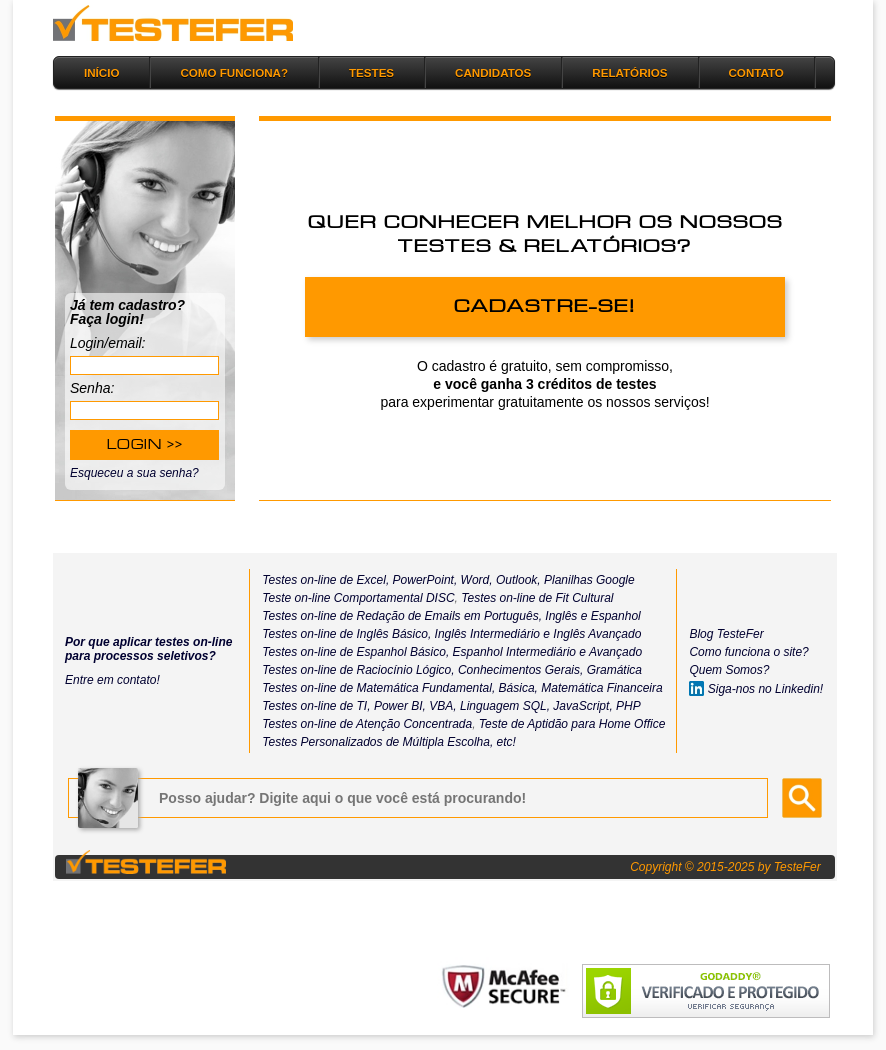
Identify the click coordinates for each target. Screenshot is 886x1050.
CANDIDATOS (493, 72)
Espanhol (613, 616)
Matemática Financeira (601, 688)
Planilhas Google (589, 580)
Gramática (614, 670)
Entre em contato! (112, 680)
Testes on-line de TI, (316, 706)
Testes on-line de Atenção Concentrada (367, 724)
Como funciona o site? (748, 652)
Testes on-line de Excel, (325, 580)
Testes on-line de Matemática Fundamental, (378, 688)
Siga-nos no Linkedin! (756, 689)
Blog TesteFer (726, 634)
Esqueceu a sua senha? (134, 473)
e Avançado (610, 652)
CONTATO (756, 72)
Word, (474, 580)
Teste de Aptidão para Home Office (572, 724)
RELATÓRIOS (629, 72)
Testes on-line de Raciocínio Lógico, (358, 670)
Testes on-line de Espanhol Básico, (357, 652)
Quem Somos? (729, 670)
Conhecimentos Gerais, (519, 670)
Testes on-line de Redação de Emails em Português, (402, 616)
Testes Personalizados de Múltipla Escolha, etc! (389, 742)
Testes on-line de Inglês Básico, (348, 634)
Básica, (516, 688)
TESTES (371, 72)
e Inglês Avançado (592, 634)
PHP (628, 706)
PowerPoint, (423, 580)
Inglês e (564, 616)
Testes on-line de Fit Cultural (537, 598)
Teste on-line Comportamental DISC (358, 598)
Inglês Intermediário (489, 634)
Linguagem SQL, (505, 706)
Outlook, (517, 580)
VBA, (442, 706)
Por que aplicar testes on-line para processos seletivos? (148, 649)
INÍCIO (101, 72)
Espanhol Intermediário (516, 652)
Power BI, (400, 706)
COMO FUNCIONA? (234, 72)
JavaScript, (582, 706)
